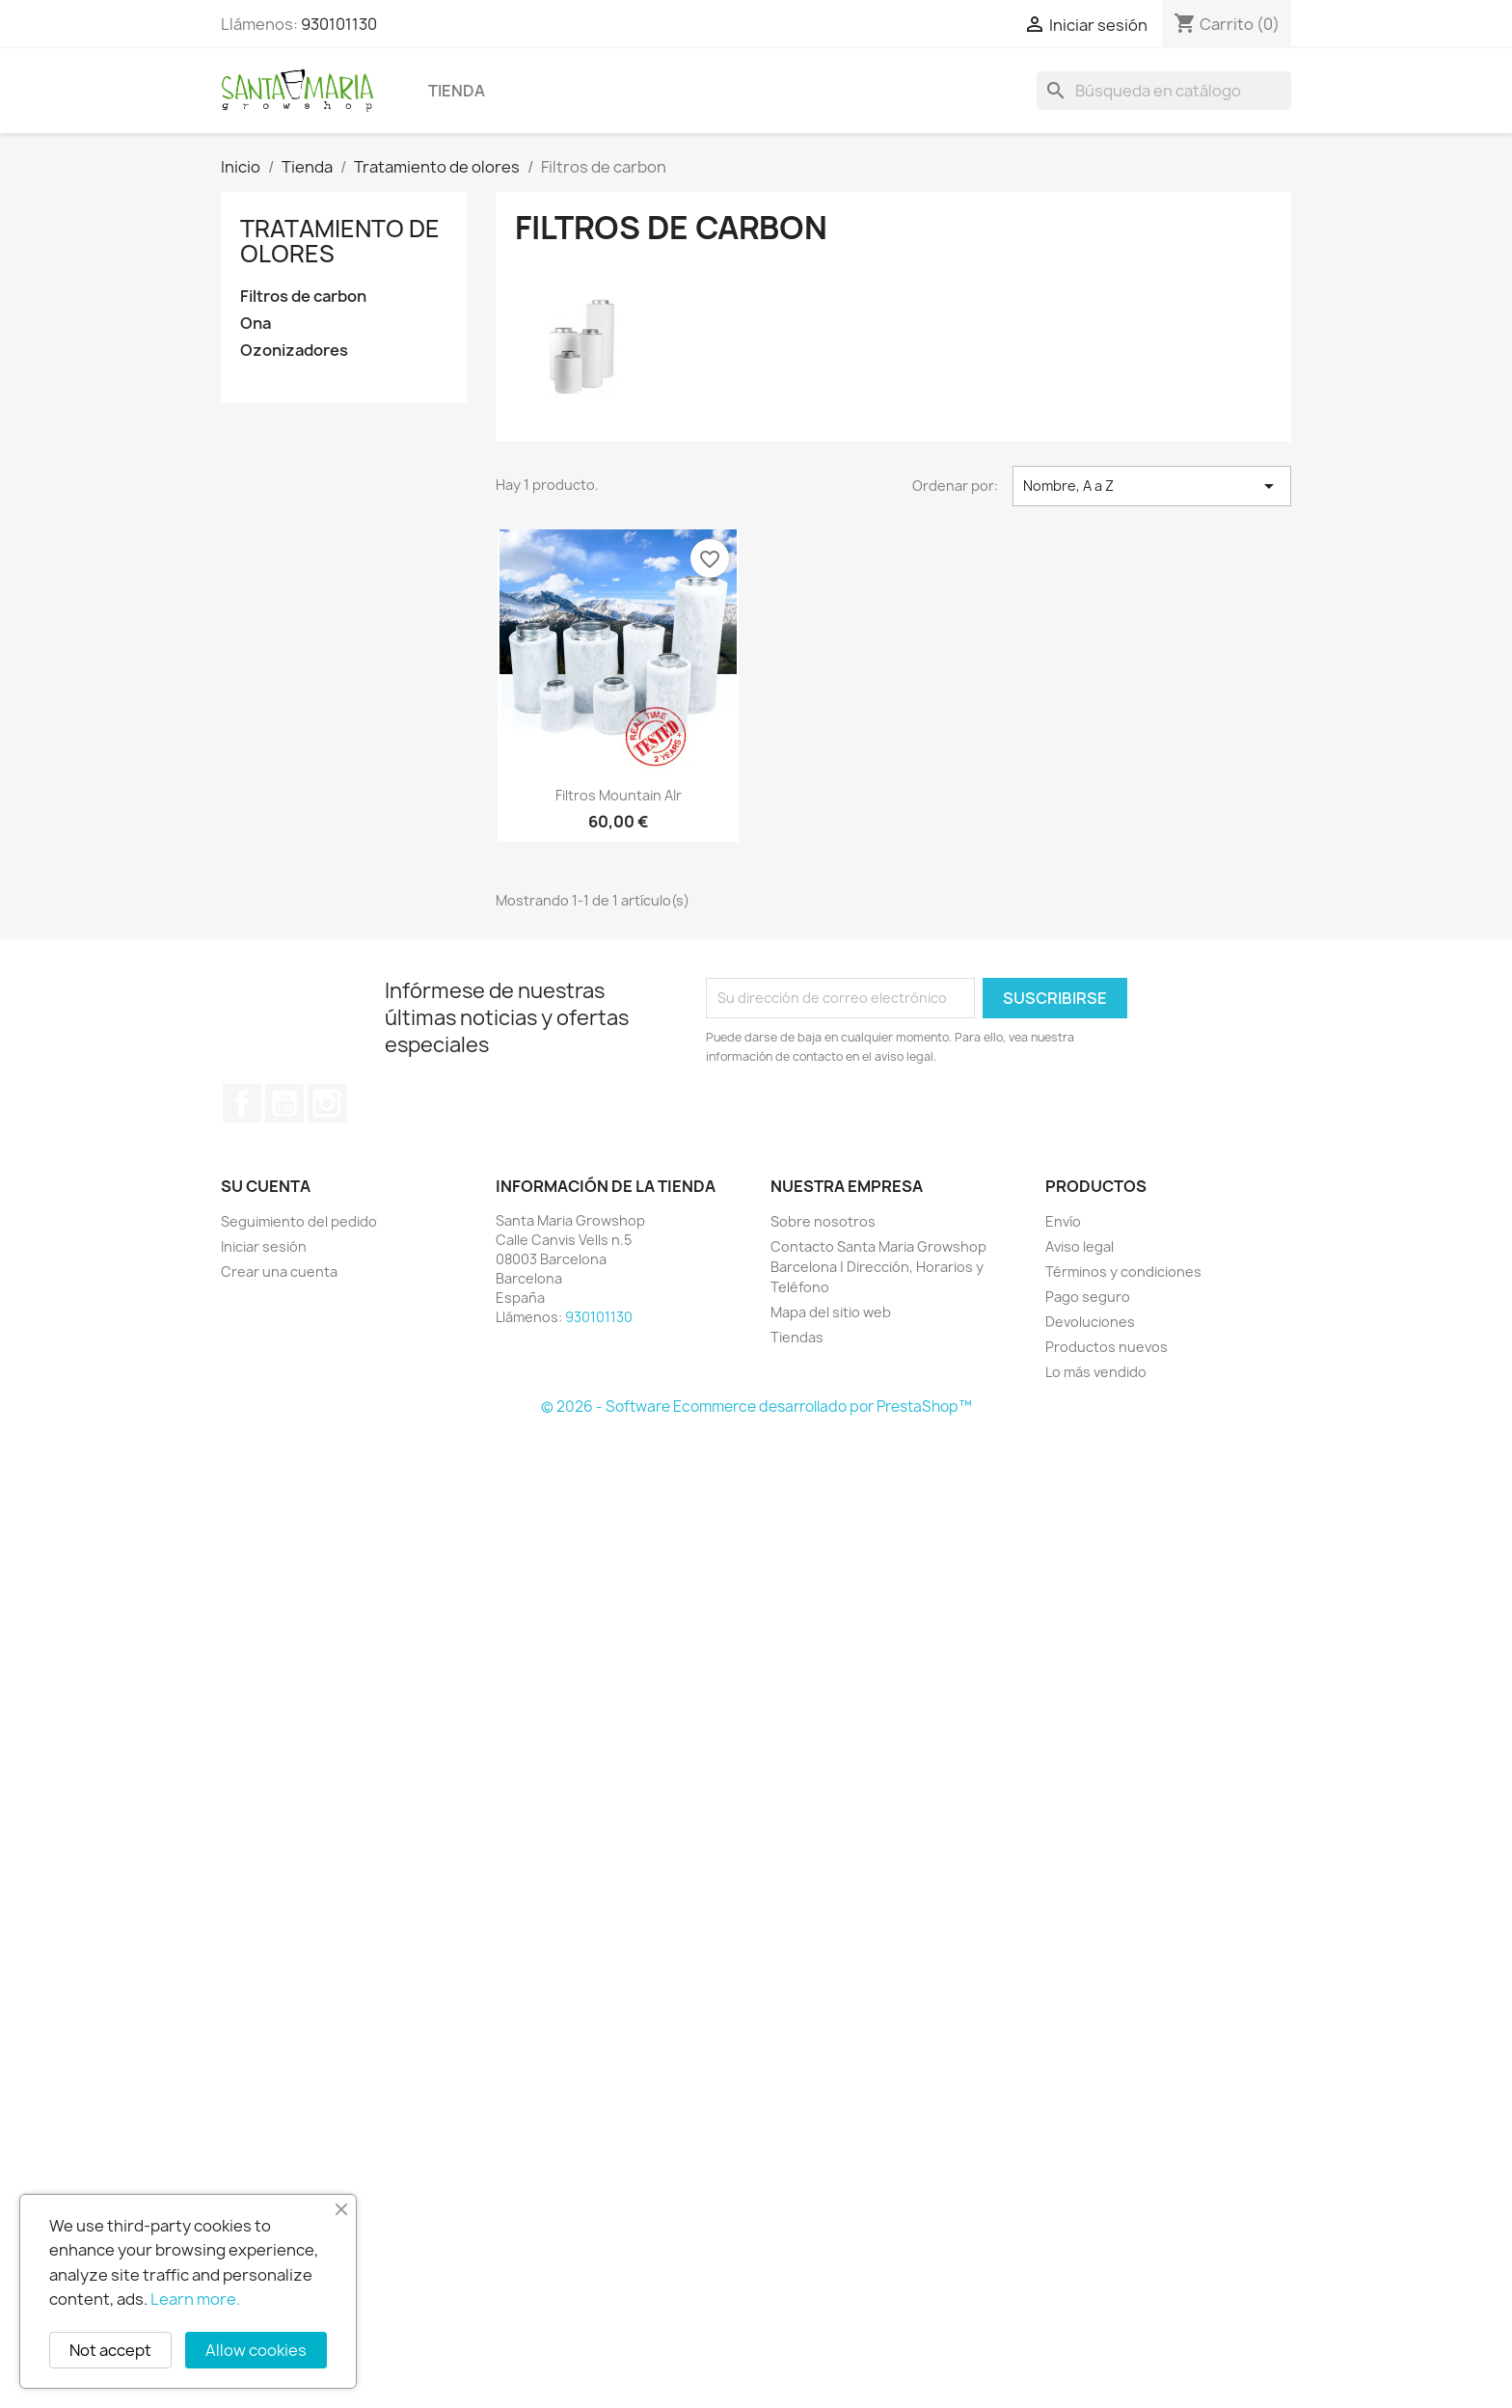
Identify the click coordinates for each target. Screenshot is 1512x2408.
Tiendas (797, 1337)
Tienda (456, 90)
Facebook (242, 1103)
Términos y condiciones (1123, 1271)
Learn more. (195, 2299)
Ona (255, 323)
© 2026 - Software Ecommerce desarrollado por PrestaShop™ (756, 1406)
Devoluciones (1090, 1321)
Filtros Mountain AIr (618, 795)
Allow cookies (256, 2350)
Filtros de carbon (303, 296)
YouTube (284, 1103)
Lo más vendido (1096, 1372)
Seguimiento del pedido (299, 1221)
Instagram (327, 1103)
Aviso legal (1079, 1246)
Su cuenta (265, 1186)
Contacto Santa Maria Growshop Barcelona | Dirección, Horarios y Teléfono (878, 1266)
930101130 (339, 24)
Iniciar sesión (264, 1246)
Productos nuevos (1106, 1347)
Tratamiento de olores (340, 241)
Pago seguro (1087, 1296)
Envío (1063, 1221)
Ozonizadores (294, 350)
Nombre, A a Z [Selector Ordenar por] (1152, 486)
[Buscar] (1164, 90)
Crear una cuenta (279, 1271)
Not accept (110, 2350)
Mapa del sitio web (830, 1312)
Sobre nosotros (823, 1221)
